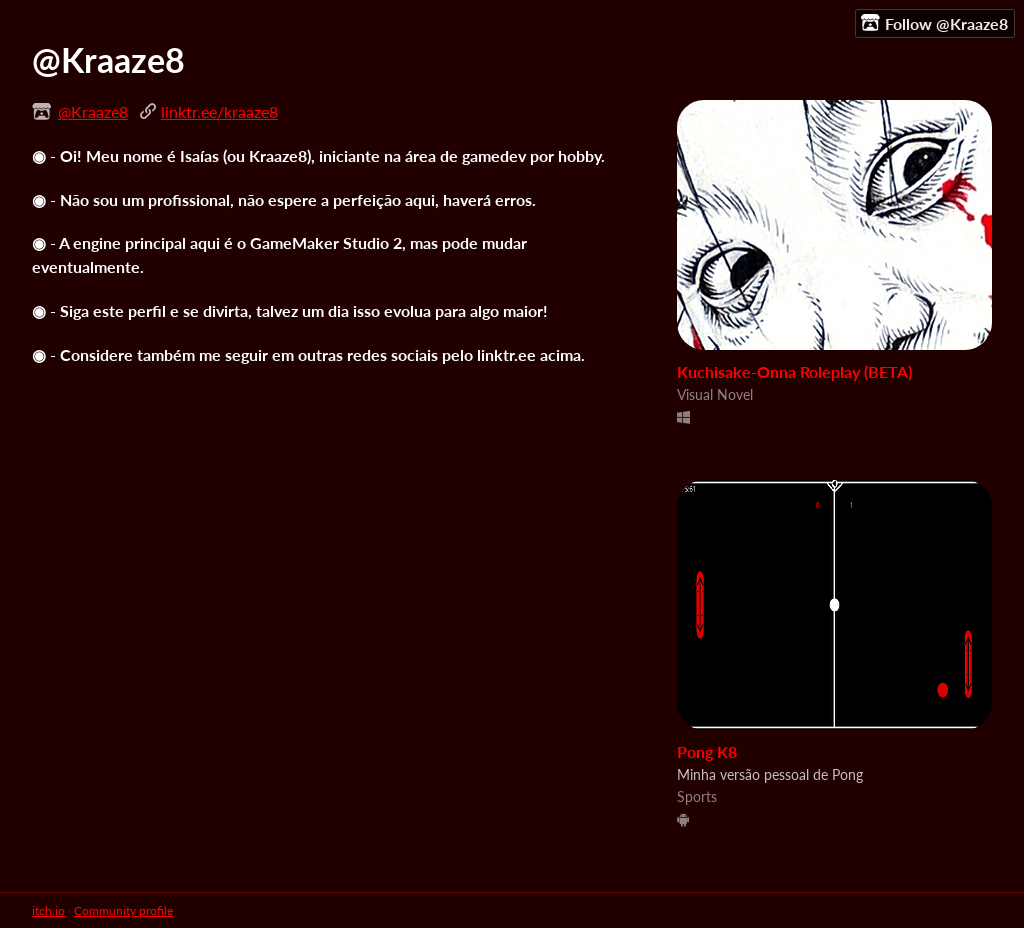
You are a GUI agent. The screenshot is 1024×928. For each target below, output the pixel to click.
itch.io (48, 910)
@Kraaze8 (93, 111)
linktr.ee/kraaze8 (219, 111)
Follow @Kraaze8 (934, 23)
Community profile (123, 910)
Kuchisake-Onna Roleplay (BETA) (794, 371)
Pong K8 (707, 751)
